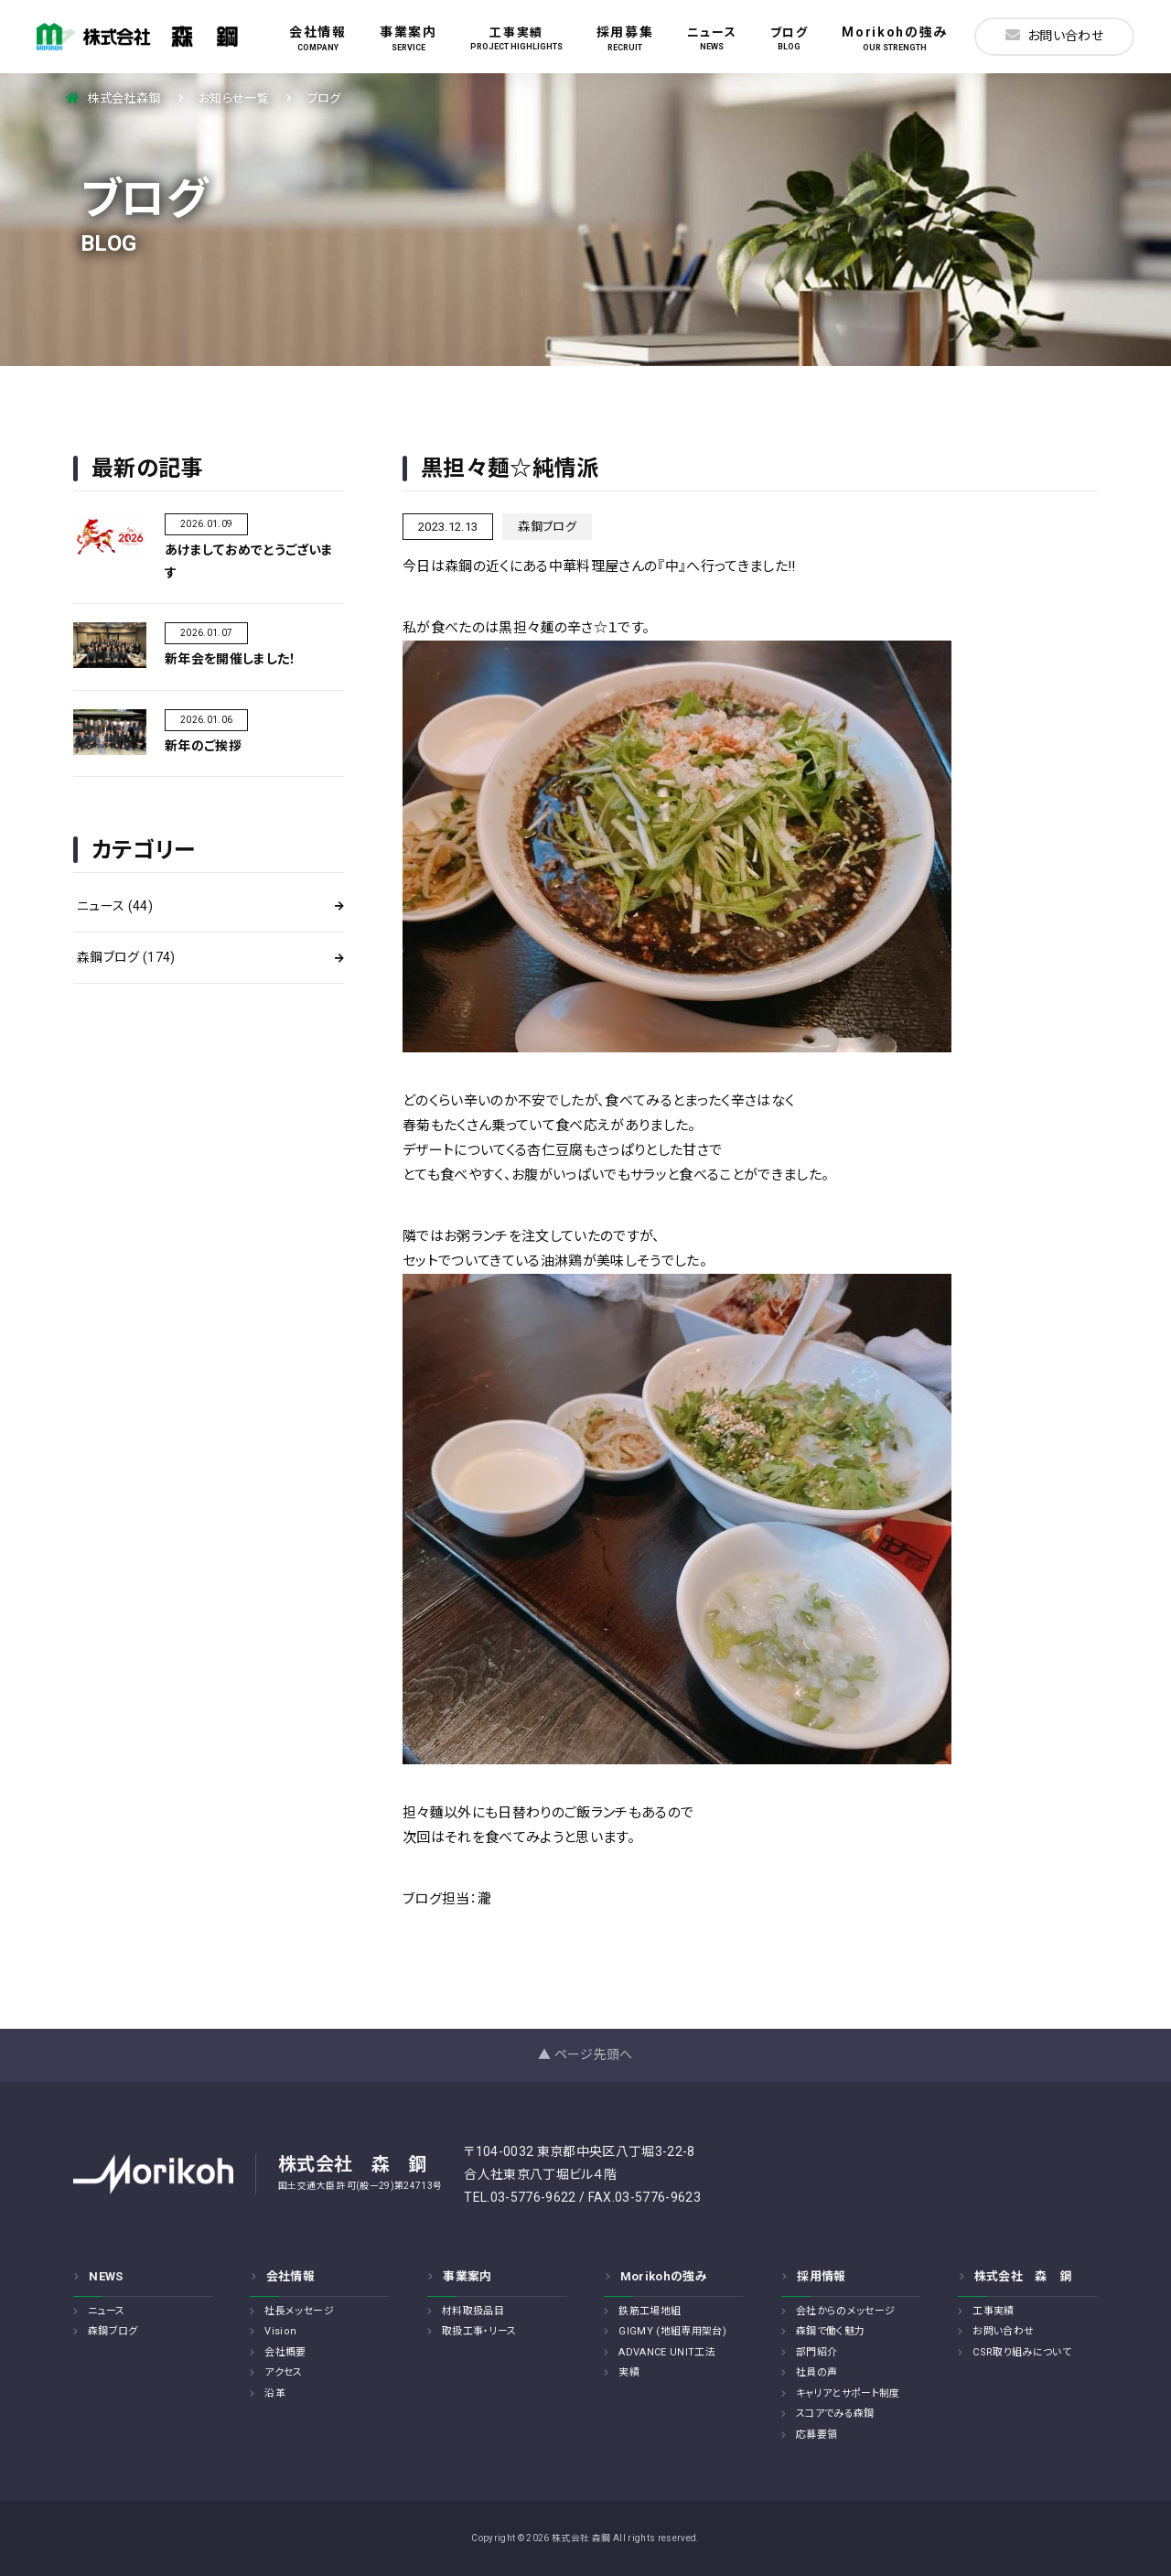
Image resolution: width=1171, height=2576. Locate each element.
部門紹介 (816, 2352)
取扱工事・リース (479, 2331)
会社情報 (318, 38)
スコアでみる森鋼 (835, 2414)
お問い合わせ (1054, 35)
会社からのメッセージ (845, 2311)
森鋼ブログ (126, 957)
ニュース (712, 38)
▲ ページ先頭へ (585, 2054)
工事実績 (516, 38)
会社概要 (285, 2352)
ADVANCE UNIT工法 (666, 2352)
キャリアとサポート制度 (848, 2393)
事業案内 (408, 38)
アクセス (283, 2372)
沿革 (274, 2393)
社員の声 (816, 2372)
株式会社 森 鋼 (1023, 2276)
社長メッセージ (298, 2311)
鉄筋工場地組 (649, 2311)
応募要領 (816, 2435)
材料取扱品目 (473, 2311)
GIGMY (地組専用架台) (672, 2331)
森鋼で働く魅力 (830, 2331)
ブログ (789, 38)
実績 (628, 2372)
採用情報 (821, 2276)
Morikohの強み (895, 38)
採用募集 (625, 38)
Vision (280, 2331)
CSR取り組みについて (1021, 2352)
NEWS (106, 2276)
